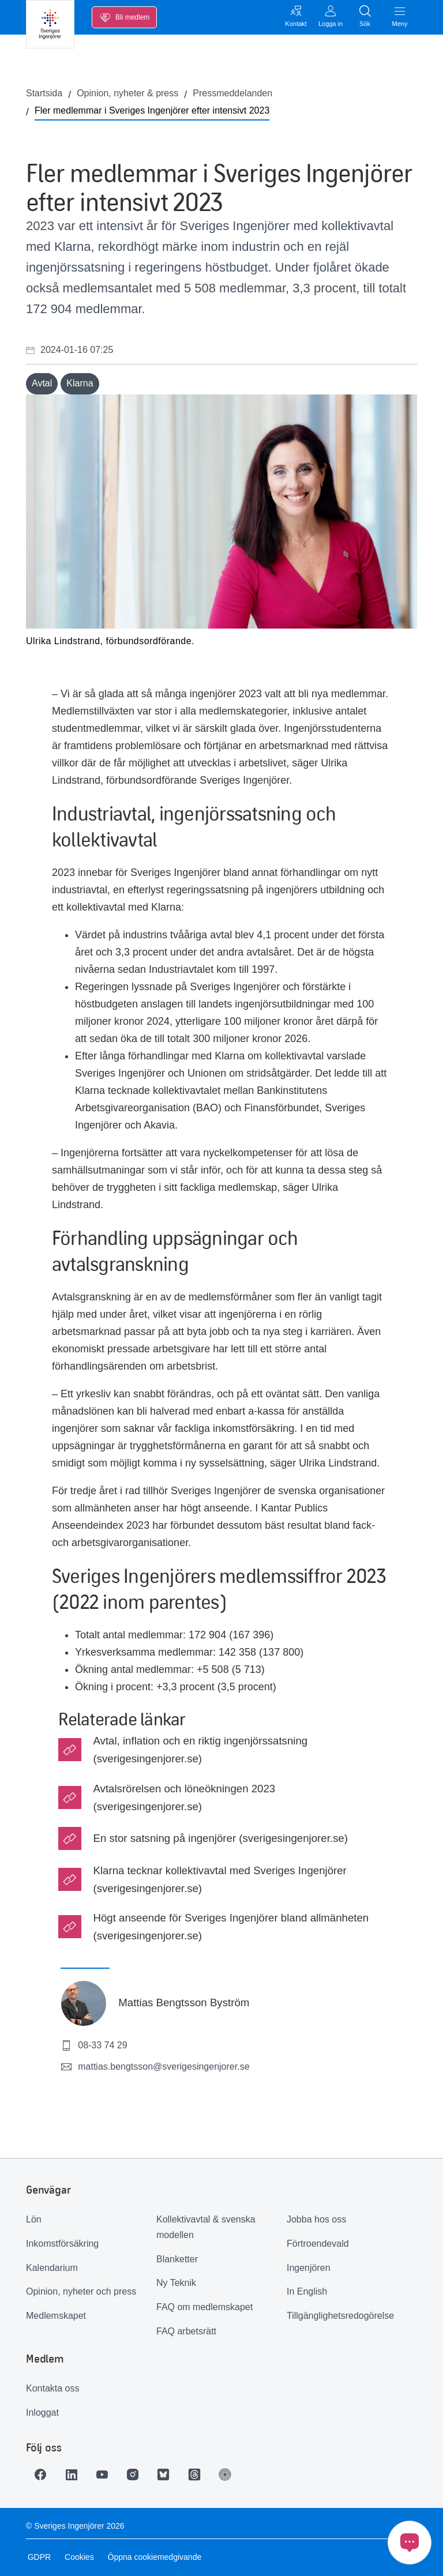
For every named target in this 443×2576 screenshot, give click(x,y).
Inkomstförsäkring (62, 2243)
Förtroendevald (318, 2243)
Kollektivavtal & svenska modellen (206, 2227)
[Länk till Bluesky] (171, 2474)
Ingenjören (309, 2268)
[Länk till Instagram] (139, 2474)
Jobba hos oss (316, 2219)
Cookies (77, 2557)
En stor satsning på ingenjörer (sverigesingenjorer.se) (220, 1838)
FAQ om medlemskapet (204, 2307)
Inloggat (42, 2412)
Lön (34, 2219)
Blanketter (177, 2259)
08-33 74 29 (94, 2045)
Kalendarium (52, 2268)
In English (307, 2291)
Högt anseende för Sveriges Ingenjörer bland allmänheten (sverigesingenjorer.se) (231, 1927)
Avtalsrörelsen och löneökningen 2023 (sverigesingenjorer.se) (184, 1797)
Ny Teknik (176, 2283)
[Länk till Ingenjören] (236, 2474)
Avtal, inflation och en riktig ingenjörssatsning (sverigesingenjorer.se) (200, 1750)
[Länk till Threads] (203, 2474)
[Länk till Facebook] (42, 2474)
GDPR (37, 2557)
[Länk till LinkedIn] (74, 2474)
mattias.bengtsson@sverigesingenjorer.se (155, 2067)
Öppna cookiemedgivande (153, 2557)
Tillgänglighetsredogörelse (340, 2316)
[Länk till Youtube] (106, 2474)
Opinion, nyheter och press (81, 2291)
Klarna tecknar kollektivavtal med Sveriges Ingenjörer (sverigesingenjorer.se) (219, 1879)
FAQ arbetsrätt (186, 2331)
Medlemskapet (56, 2316)
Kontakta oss (53, 2388)
